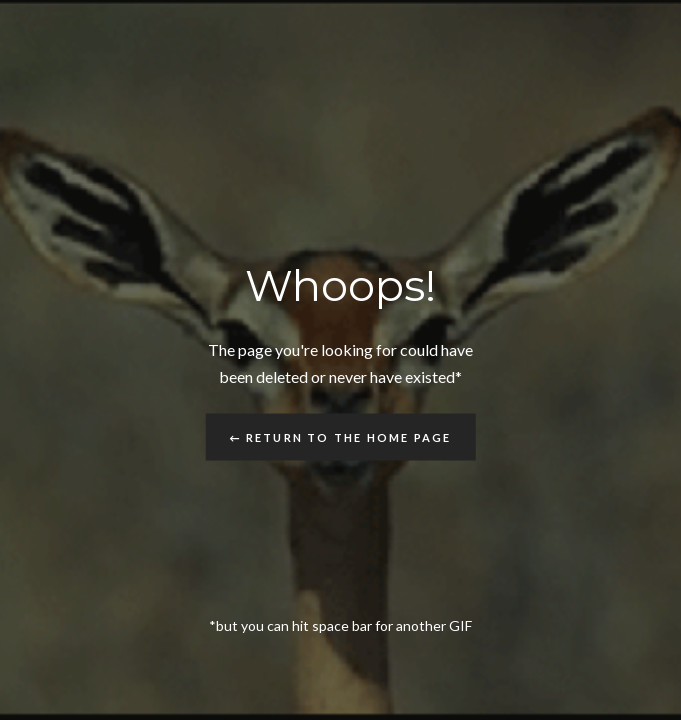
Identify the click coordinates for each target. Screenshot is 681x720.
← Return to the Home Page (341, 436)
